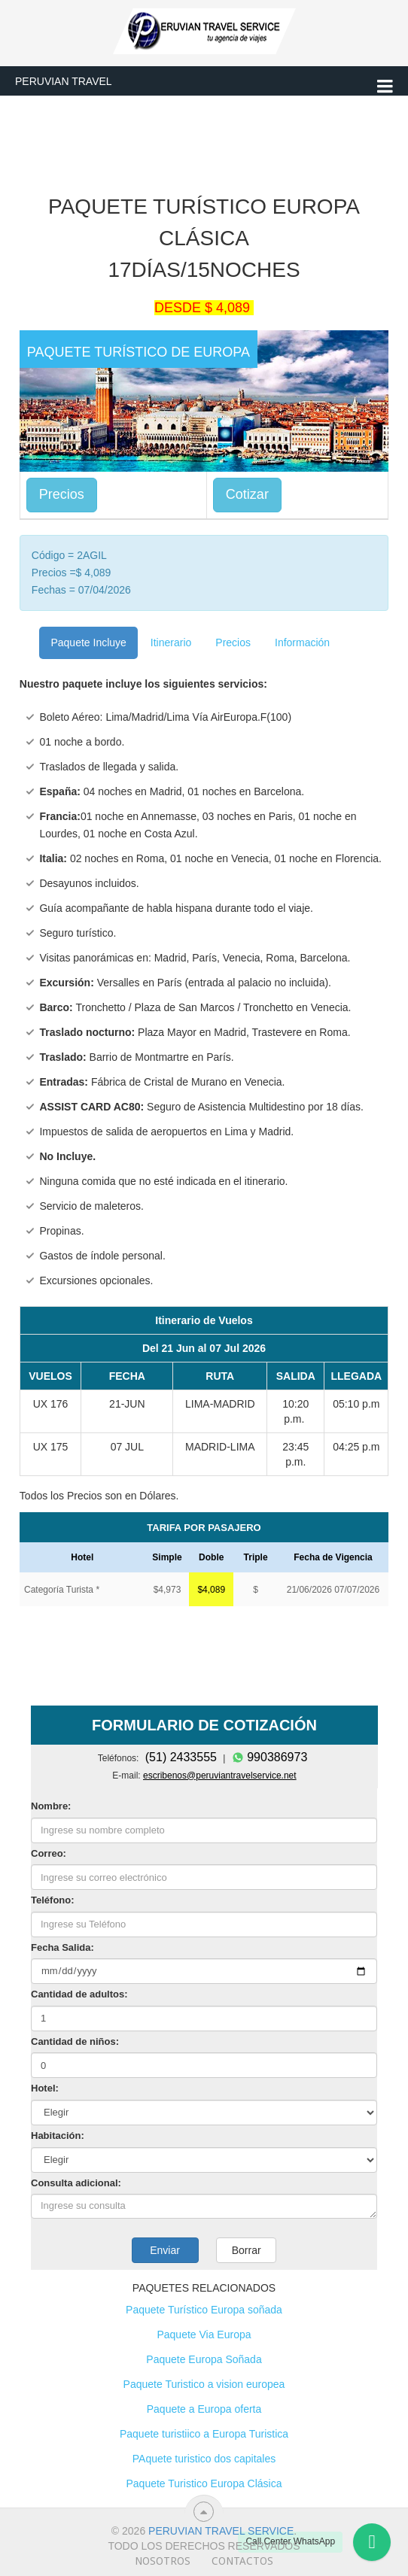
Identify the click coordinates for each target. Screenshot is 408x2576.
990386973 (270, 1757)
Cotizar (247, 494)
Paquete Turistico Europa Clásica (204, 2483)
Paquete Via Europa (204, 2334)
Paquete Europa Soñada (203, 2359)
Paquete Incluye (88, 642)
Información (302, 642)
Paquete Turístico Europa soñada (204, 2310)
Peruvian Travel (63, 81)
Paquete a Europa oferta (204, 2409)
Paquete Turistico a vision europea (204, 2384)
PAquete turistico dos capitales (204, 2459)
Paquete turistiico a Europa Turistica (204, 2434)
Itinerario (171, 642)
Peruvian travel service (221, 2531)
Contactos (242, 2561)
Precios (61, 494)
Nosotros (162, 2561)
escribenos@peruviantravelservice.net (220, 1775)
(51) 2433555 (181, 1757)
